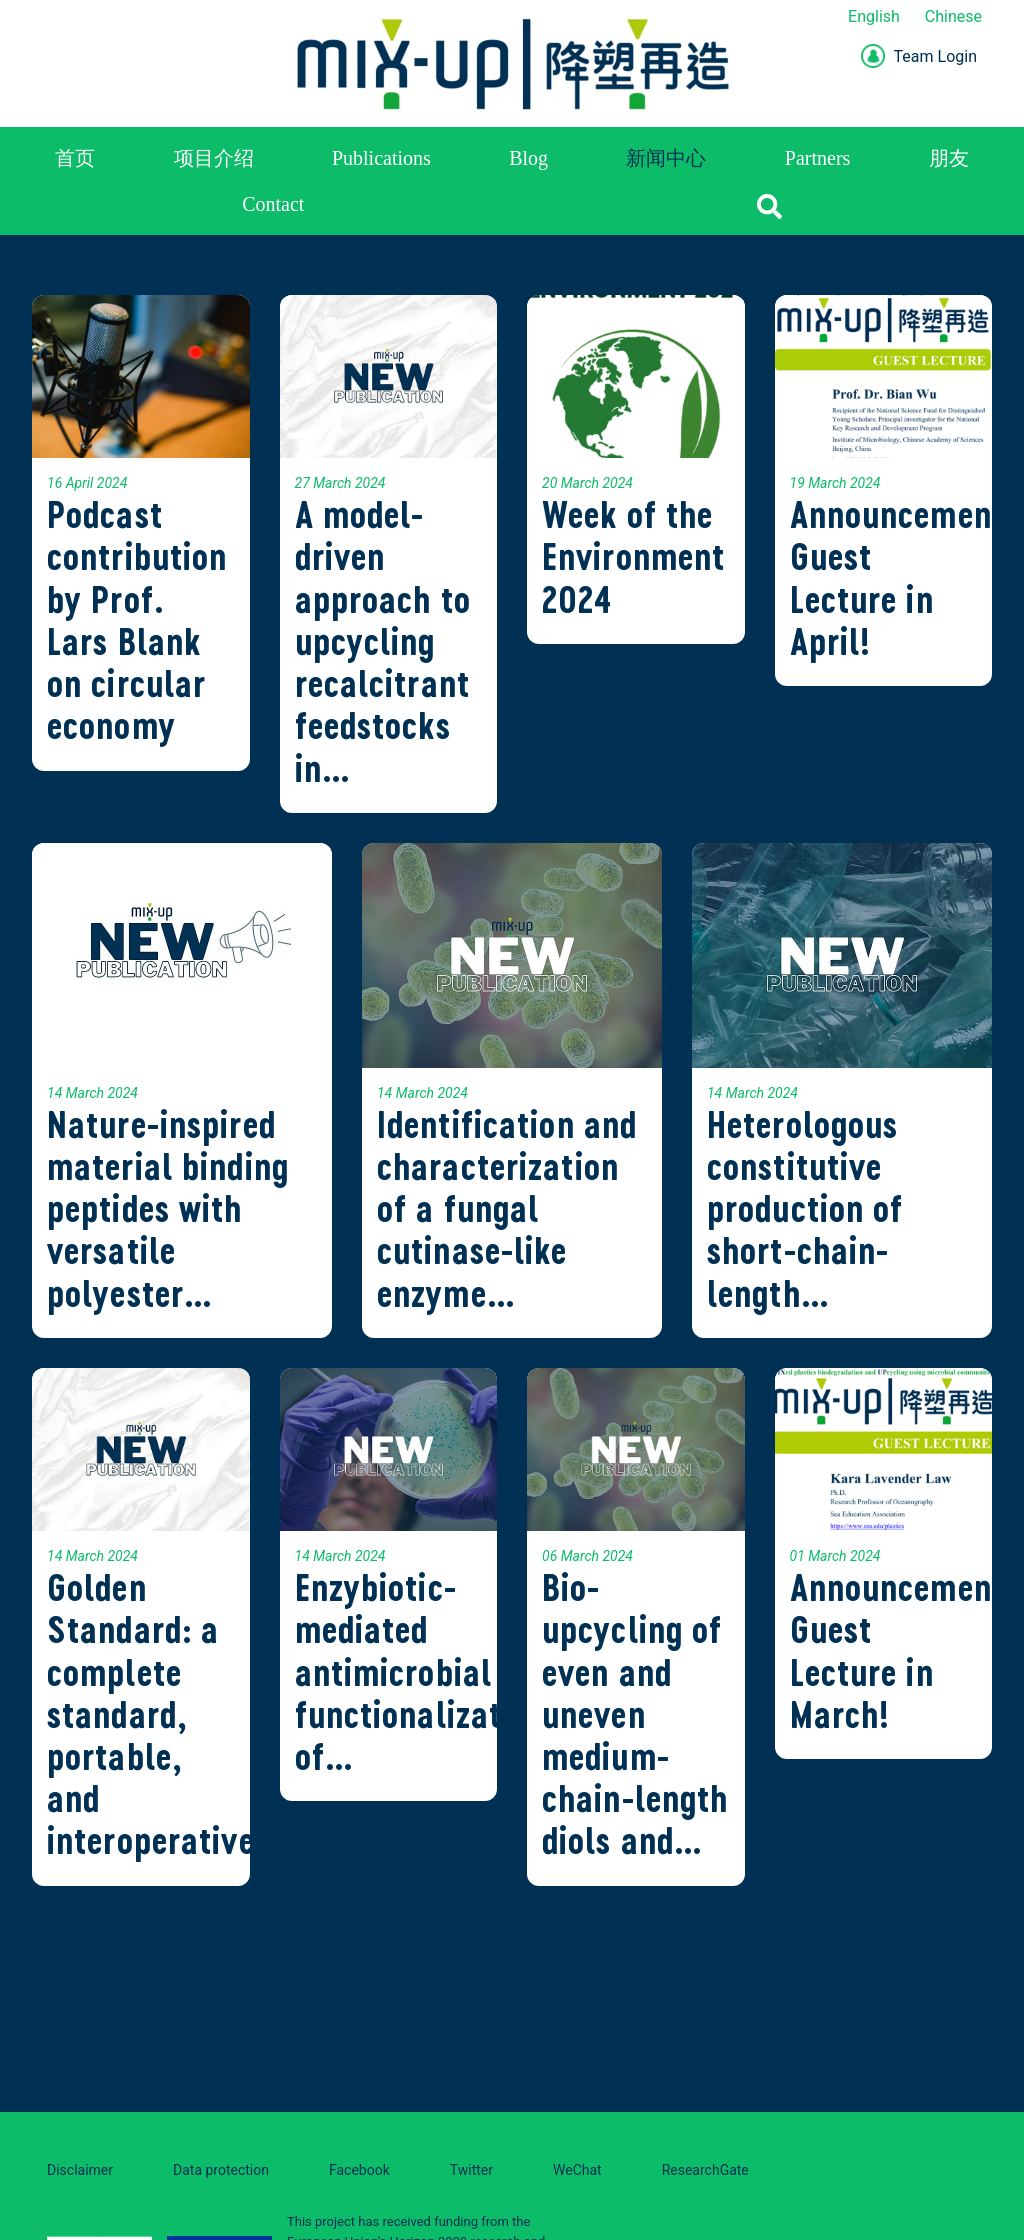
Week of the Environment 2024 (633, 556)
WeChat (577, 2170)
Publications (381, 158)
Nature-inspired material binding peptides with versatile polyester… (168, 1209)
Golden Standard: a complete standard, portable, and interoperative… (165, 1714)
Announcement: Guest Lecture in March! (903, 1651)
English (874, 16)
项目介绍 (214, 158)
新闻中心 (666, 158)
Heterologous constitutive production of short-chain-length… (805, 1209)
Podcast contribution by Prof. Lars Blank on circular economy (137, 620)
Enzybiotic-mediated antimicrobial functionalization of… (421, 1672)
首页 (75, 158)
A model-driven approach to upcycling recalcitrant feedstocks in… (383, 641)
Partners (818, 158)
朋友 (949, 158)
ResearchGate (705, 2170)
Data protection (221, 2170)
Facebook (359, 2170)
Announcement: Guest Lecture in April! (903, 578)
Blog (528, 158)
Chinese (953, 16)
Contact (273, 204)
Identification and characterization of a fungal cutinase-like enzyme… (507, 1209)
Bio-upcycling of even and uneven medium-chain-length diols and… (635, 1714)
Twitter (471, 2170)
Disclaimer (80, 2170)
